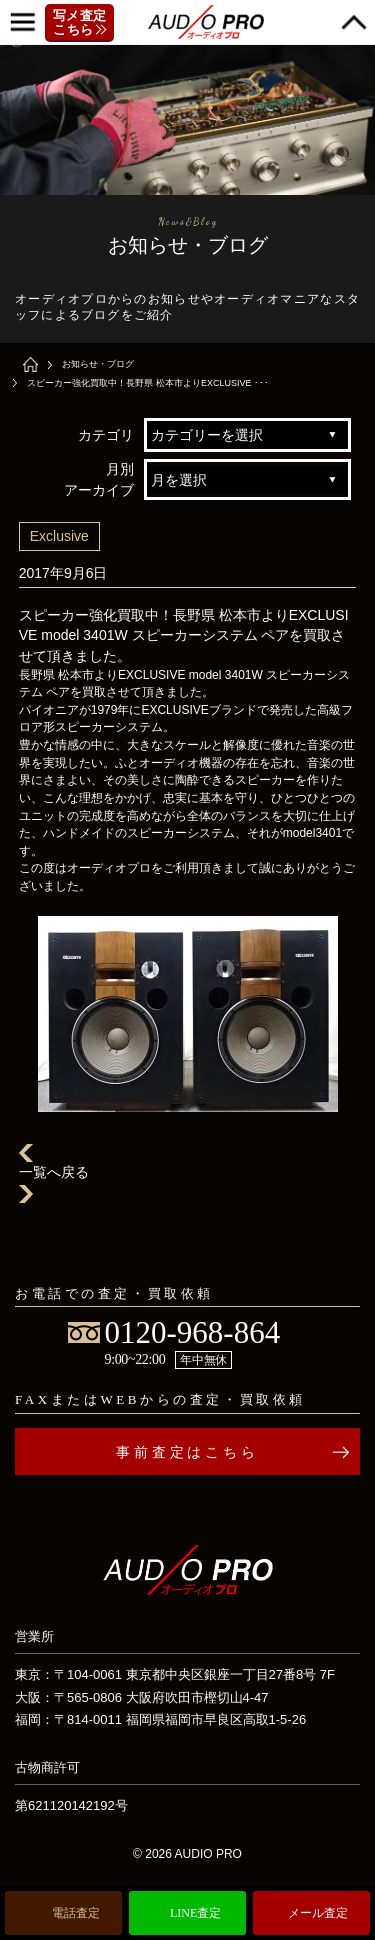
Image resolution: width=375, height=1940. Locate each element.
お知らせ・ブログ (98, 364)
